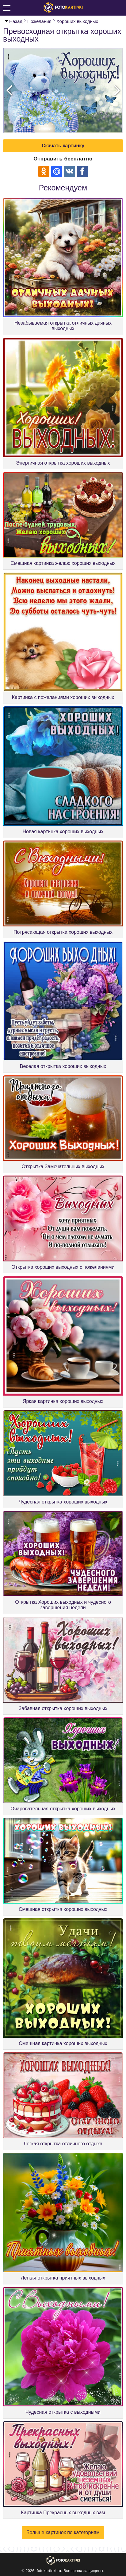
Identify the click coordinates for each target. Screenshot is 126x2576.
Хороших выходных (77, 21)
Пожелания (39, 21)
